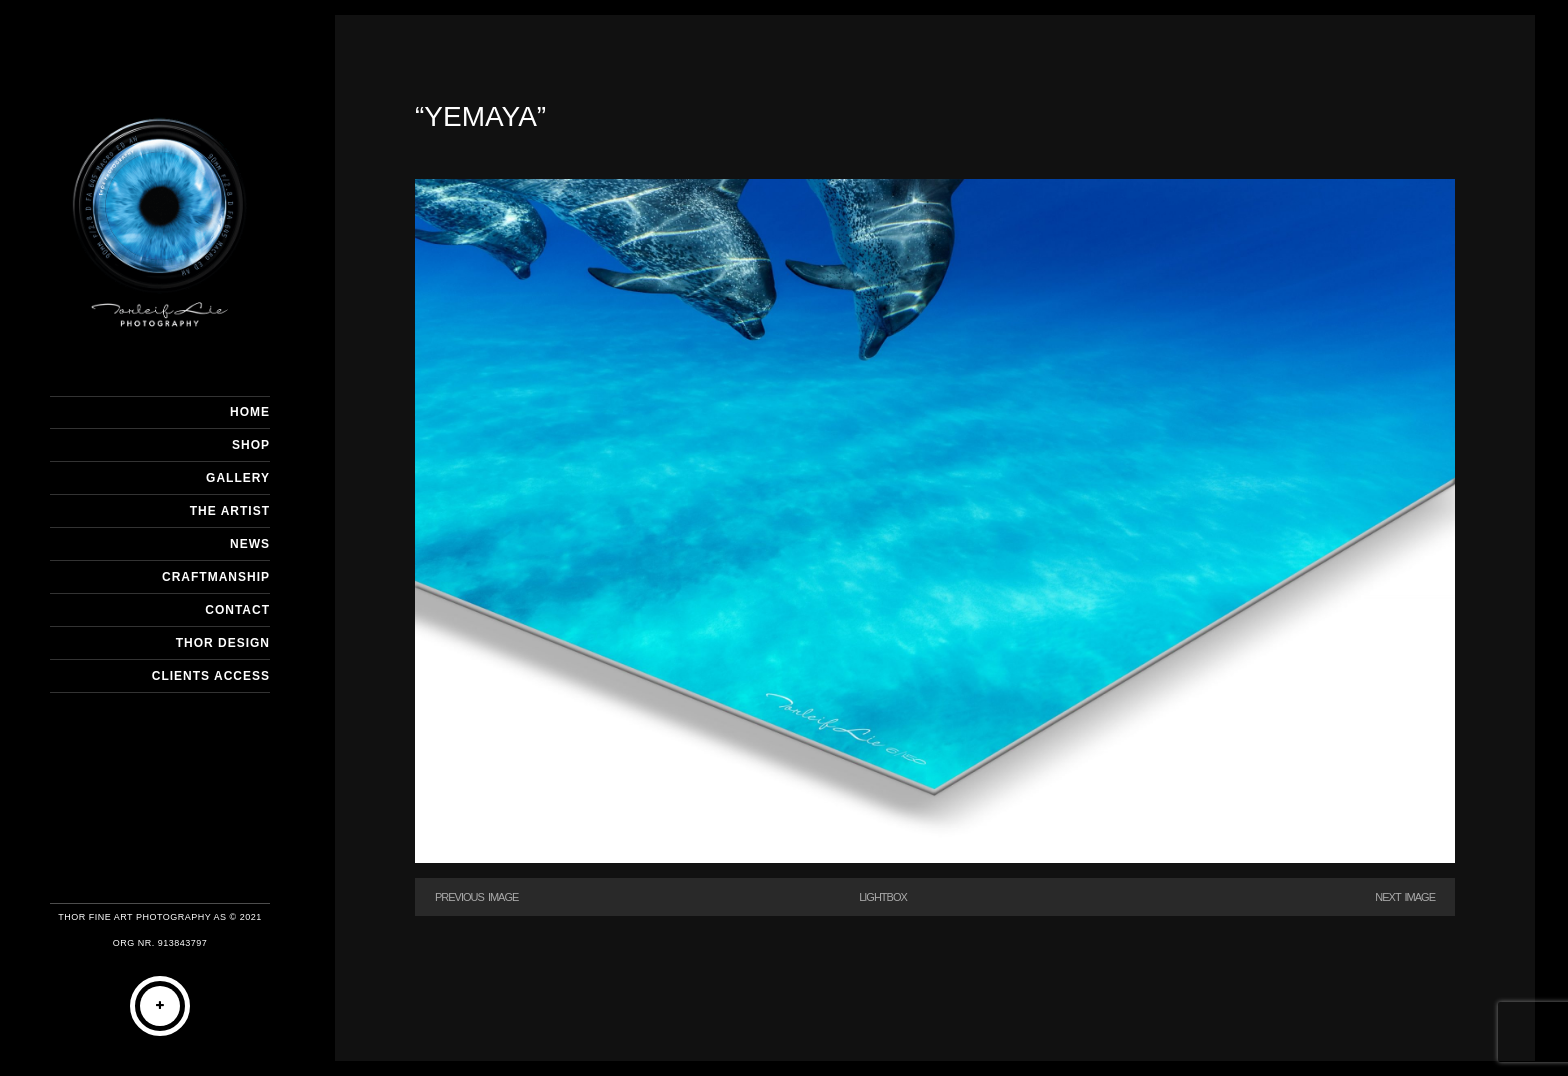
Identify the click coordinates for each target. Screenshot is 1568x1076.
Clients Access (211, 676)
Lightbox (883, 897)
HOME (250, 412)
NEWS (250, 544)
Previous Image (476, 897)
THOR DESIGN (223, 643)
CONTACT (237, 610)
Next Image (1405, 897)
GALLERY (238, 478)
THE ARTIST (230, 511)
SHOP (251, 445)
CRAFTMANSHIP (216, 577)
